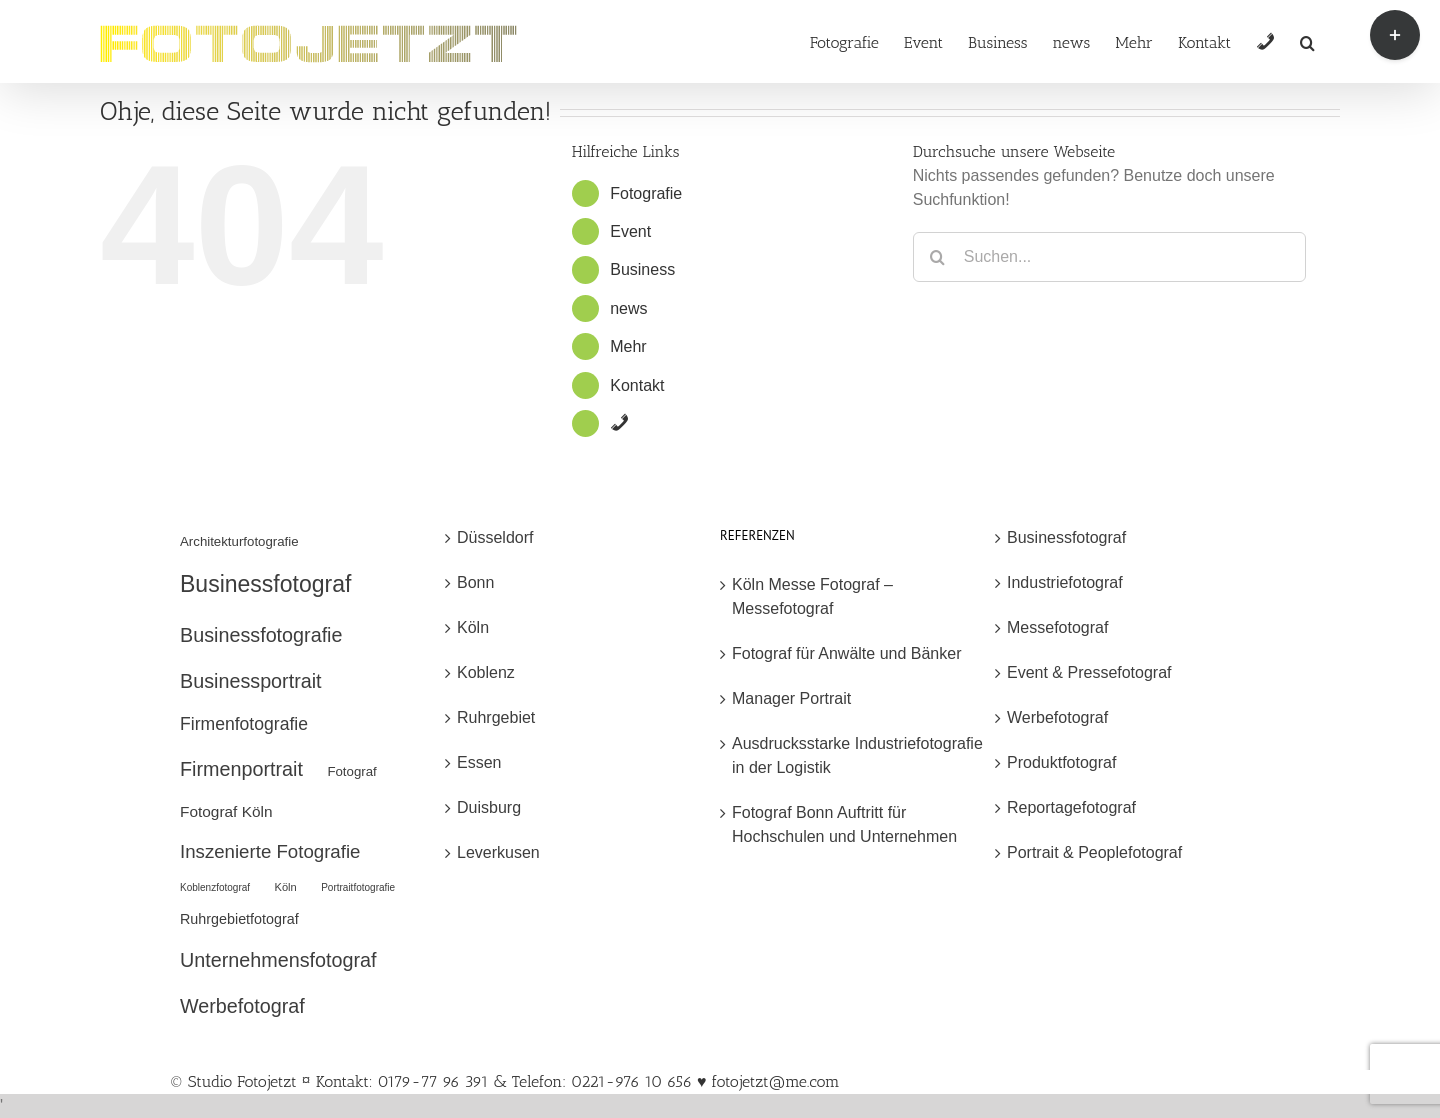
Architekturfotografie (239, 541)
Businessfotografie (261, 635)
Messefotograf (1057, 627)
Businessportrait (251, 681)
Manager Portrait (791, 698)
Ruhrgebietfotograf (239, 919)
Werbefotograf (242, 1006)
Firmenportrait (241, 769)
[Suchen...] (1109, 257)
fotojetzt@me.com (775, 1081)
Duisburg (489, 807)
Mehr (628, 346)
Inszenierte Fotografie (270, 851)
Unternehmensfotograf (278, 960)
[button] (1307, 41)
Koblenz (486, 672)
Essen (479, 762)
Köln (286, 887)
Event (630, 231)
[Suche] (938, 257)
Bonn (475, 582)
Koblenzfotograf (215, 887)
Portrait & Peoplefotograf (1094, 852)
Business (642, 269)
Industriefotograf (1065, 582)
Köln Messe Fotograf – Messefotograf (812, 596)
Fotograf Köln (226, 811)
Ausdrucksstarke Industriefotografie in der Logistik (857, 755)
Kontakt (637, 385)
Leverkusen (498, 852)
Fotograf (351, 771)
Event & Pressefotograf (1089, 672)
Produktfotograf (1061, 762)
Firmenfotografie (244, 724)
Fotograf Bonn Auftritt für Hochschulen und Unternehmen (844, 824)
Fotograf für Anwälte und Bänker (846, 653)
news (628, 308)
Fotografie (646, 193)
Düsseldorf (495, 537)
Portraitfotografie (358, 887)
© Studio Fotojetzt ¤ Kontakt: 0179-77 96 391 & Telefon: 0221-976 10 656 (433, 1081)
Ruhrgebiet (496, 717)
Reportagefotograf (1071, 807)
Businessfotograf (265, 584)
